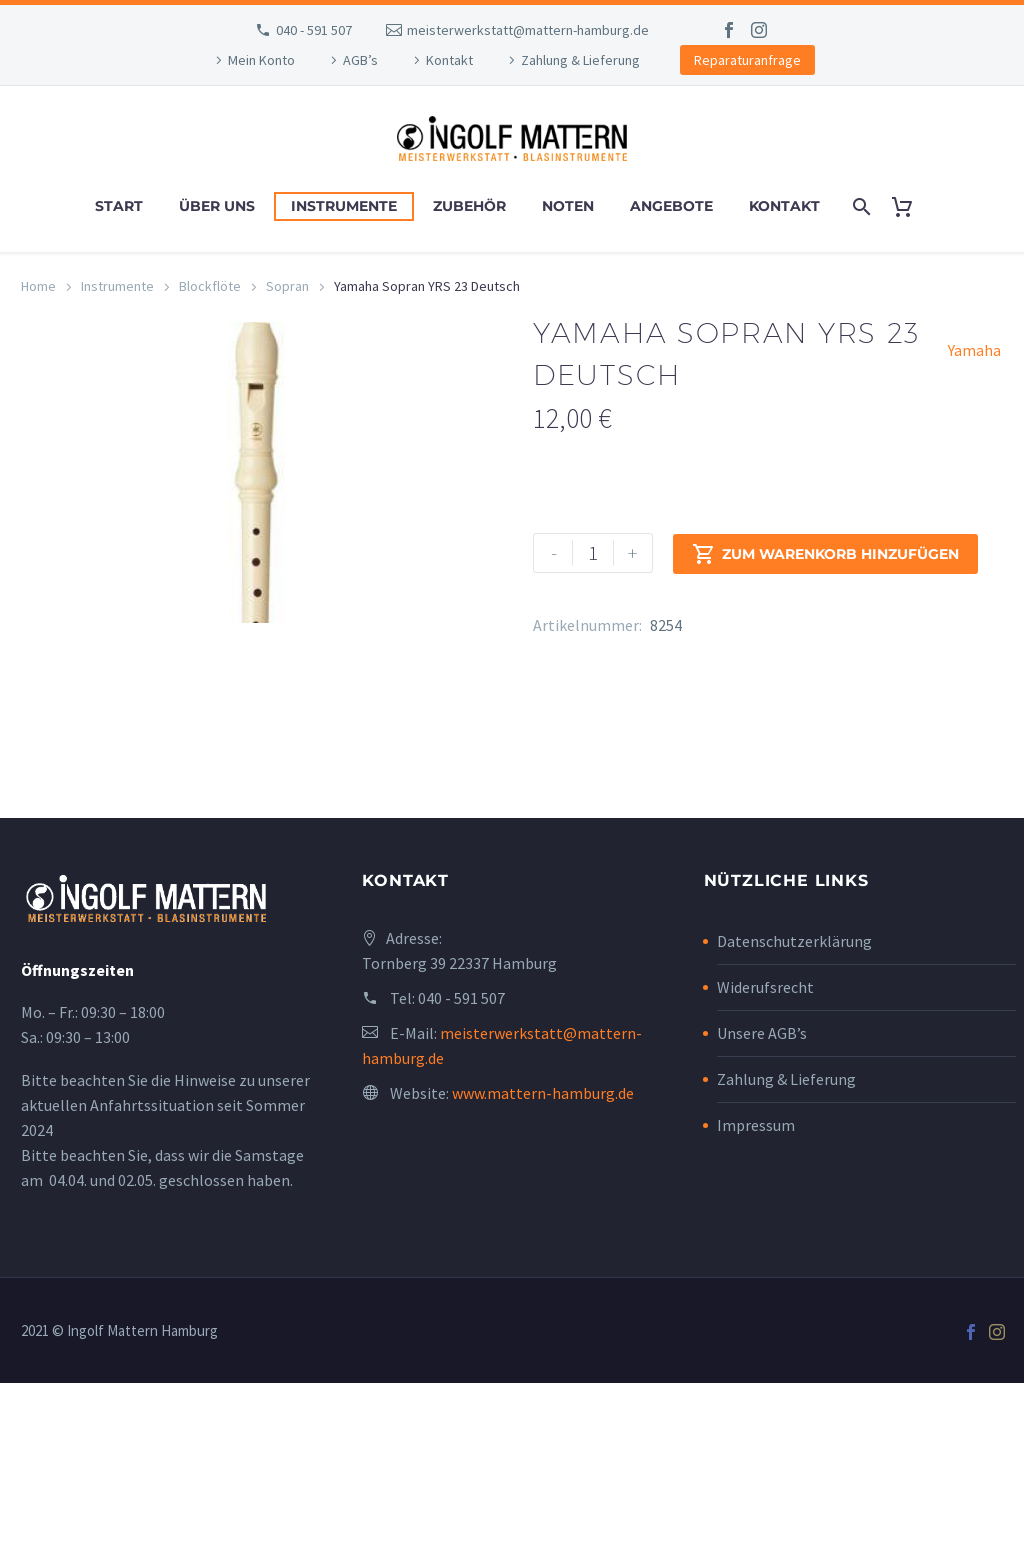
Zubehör (469, 206)
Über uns (217, 206)
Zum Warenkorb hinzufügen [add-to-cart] (825, 553)
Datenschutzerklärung (794, 1110)
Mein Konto (261, 60)
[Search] (860, 206)
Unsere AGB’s (762, 1202)
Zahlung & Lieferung (580, 60)
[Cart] (910, 206)
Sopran (287, 286)
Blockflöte (210, 286)
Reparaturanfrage (747, 60)
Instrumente (344, 206)
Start (119, 206)
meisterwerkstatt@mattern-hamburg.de (528, 30)
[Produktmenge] (593, 553)
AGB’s (360, 60)
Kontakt (449, 60)
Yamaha (974, 350)
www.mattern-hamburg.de (543, 1262)
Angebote (671, 206)
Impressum (756, 1294)
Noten (568, 206)
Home (38, 286)
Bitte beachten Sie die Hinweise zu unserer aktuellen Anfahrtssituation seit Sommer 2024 (165, 1274)
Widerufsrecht (765, 1156)
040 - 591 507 (314, 30)
